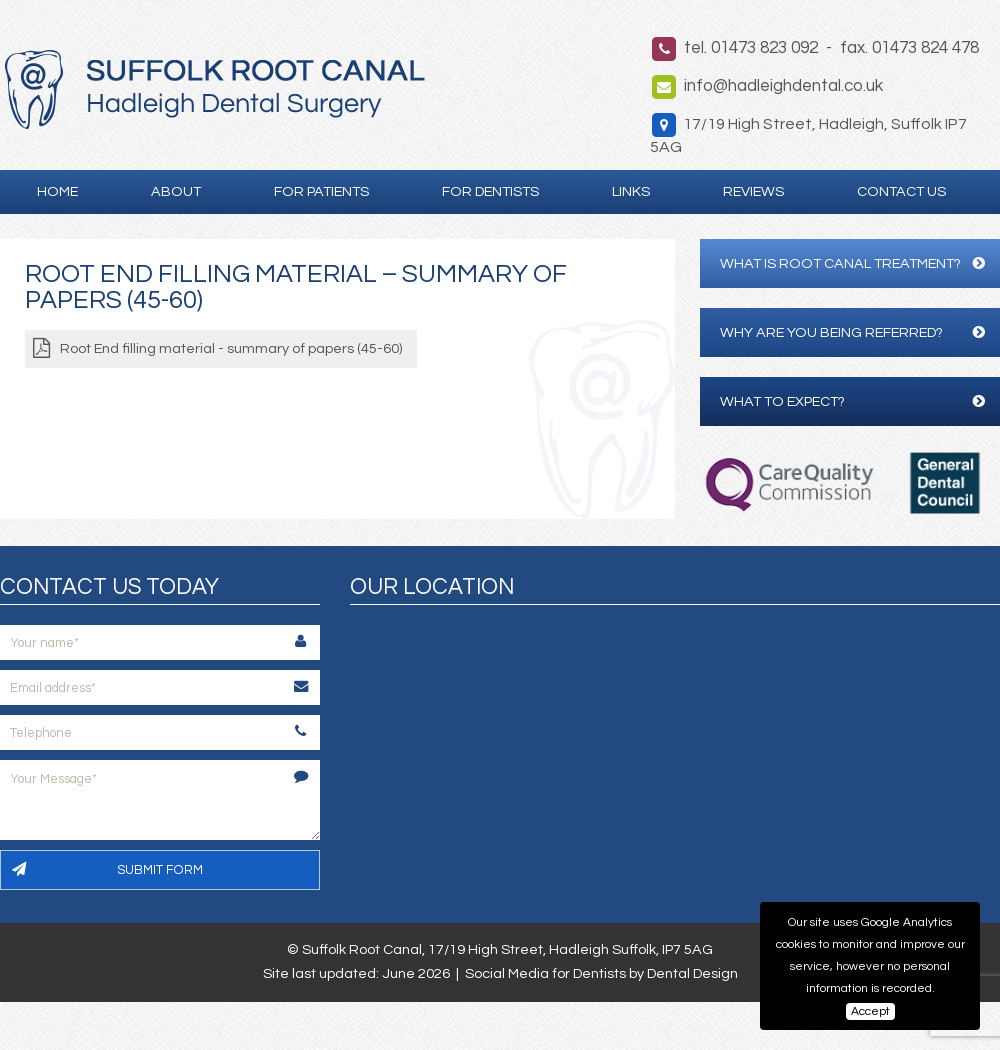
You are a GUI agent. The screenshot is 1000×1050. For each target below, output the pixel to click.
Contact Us (901, 191)
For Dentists (490, 191)
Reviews (753, 191)
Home (57, 191)
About (176, 191)
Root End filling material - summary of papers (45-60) (231, 348)
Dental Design (692, 973)
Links (631, 191)
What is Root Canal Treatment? (852, 263)
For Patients (321, 191)
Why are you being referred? (852, 332)
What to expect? (852, 401)
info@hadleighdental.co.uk (783, 86)
